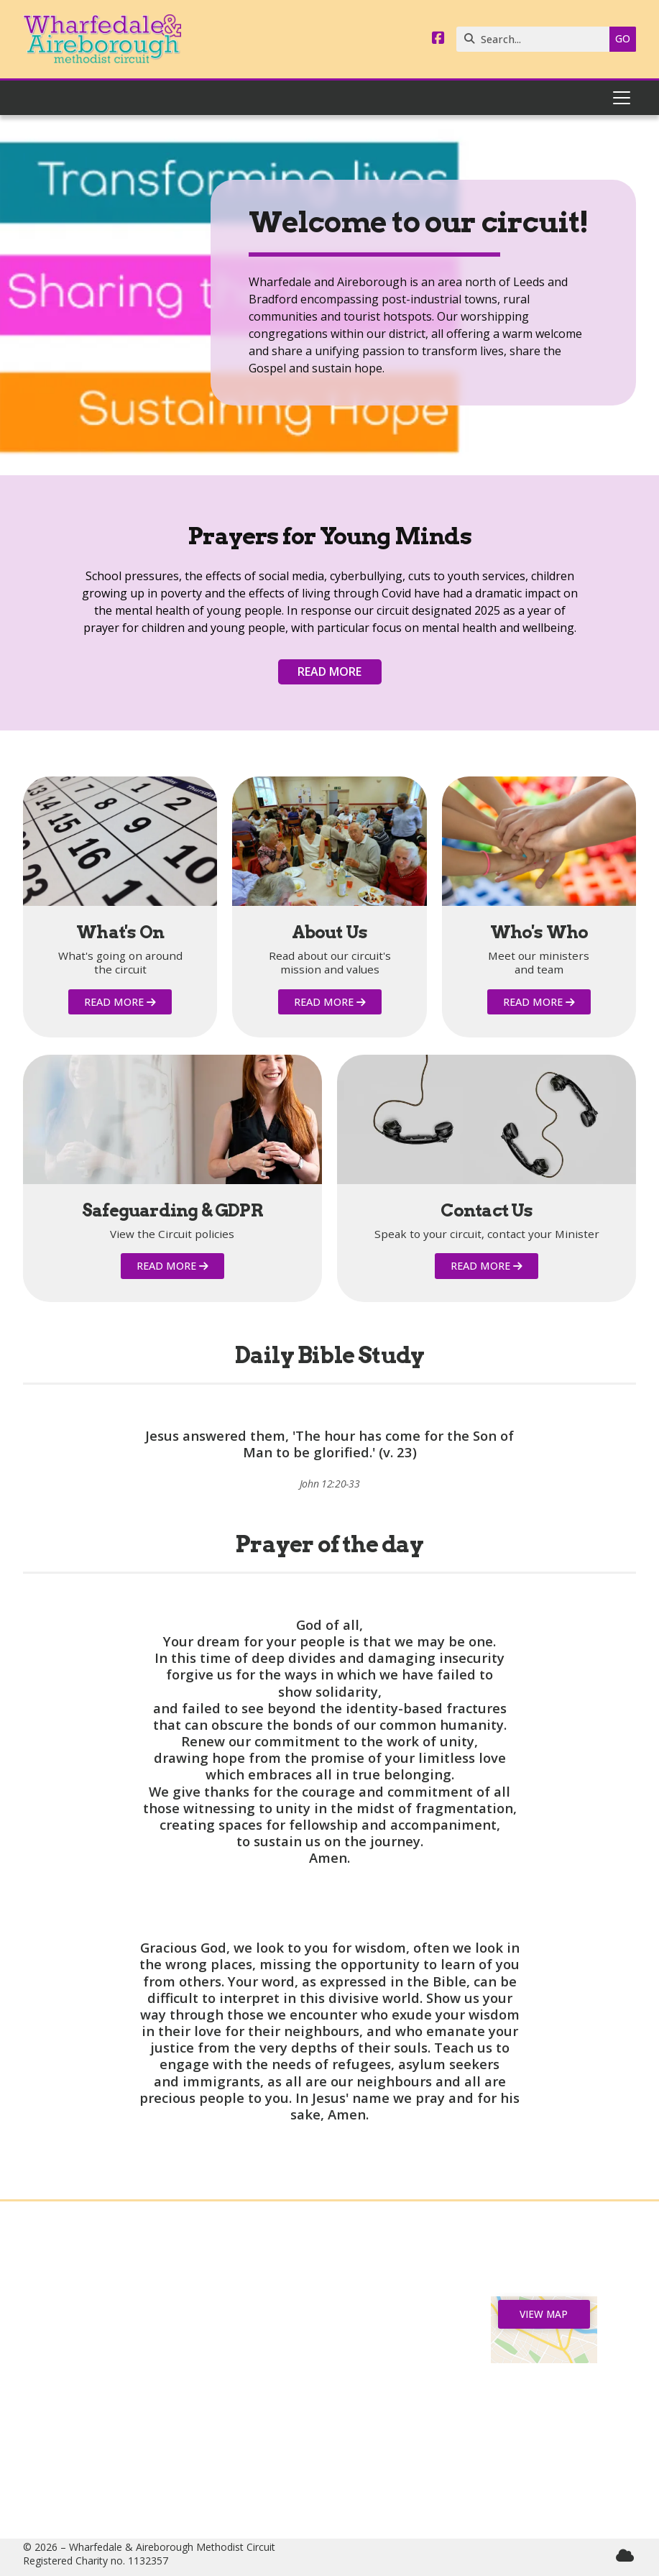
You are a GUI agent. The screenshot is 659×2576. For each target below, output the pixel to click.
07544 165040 (336, 2435)
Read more (329, 671)
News (115, 2331)
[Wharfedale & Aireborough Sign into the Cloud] (625, 2555)
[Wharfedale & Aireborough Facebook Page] (438, 39)
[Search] (536, 39)
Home (115, 2308)
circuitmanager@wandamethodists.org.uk (355, 2481)
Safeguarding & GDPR (115, 2412)
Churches (115, 2354)
